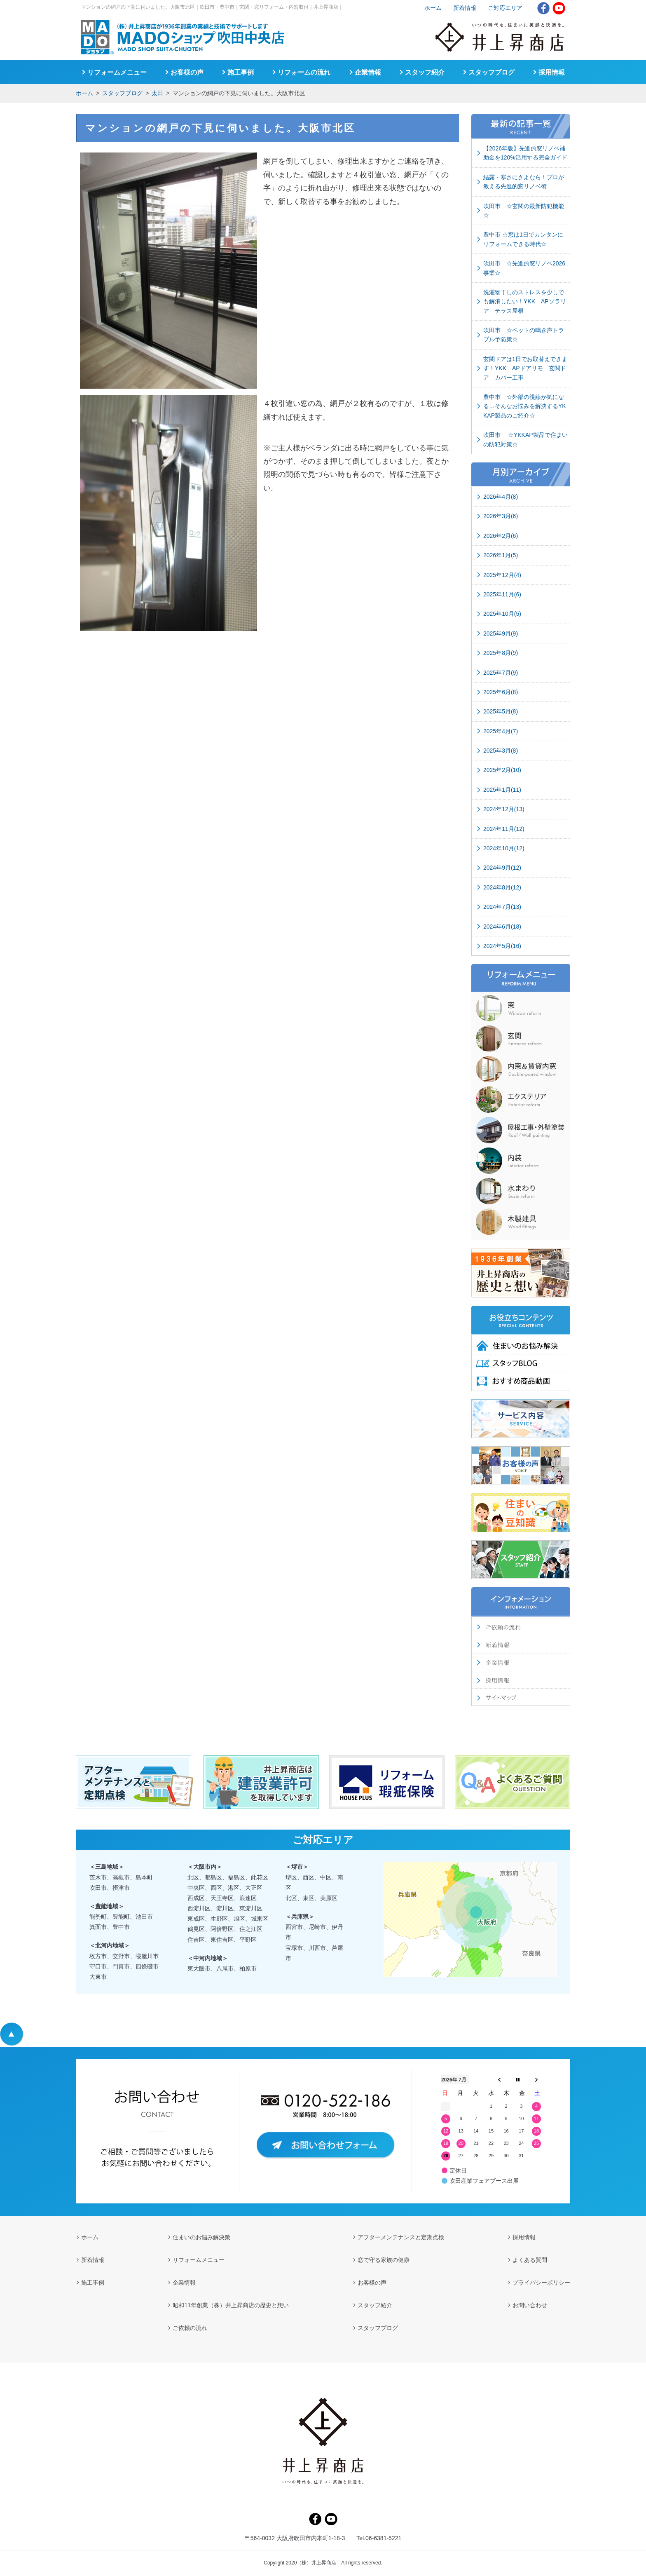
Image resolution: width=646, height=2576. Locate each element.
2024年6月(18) (502, 926)
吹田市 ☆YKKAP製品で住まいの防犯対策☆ (525, 439)
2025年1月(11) (502, 789)
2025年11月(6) (502, 594)
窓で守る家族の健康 (384, 2260)
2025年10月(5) (502, 613)
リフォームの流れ (304, 72)
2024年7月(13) (502, 906)
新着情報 (464, 8)
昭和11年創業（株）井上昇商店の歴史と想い (231, 2305)
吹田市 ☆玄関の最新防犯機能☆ (523, 210)
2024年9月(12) (502, 867)
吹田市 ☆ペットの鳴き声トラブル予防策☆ (523, 335)
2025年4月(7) (500, 731)
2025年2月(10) (502, 770)
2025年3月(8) (500, 750)
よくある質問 (530, 2260)
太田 (157, 93)
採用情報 (551, 72)
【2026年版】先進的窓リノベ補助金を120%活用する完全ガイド (525, 153)
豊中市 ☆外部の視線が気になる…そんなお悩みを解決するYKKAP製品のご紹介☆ (524, 406)
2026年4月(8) (500, 496)
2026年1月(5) (500, 555)
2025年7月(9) (500, 672)
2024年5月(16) (502, 946)
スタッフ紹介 (425, 72)
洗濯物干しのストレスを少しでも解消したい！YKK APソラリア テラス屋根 (524, 301)
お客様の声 (187, 72)
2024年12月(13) (503, 809)
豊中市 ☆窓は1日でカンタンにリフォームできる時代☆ (523, 239)
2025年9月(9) (500, 633)
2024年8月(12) (502, 887)
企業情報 (368, 72)
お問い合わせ (530, 2305)
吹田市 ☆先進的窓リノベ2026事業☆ (524, 268)
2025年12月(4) (502, 575)
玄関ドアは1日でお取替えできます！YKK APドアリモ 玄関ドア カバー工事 (525, 368)
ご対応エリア (505, 8)
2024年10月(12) (503, 848)
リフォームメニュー (117, 72)
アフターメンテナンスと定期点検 (401, 2237)
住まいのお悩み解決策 (201, 2237)
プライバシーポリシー (541, 2282)
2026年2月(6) (500, 536)
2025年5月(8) (500, 711)
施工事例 (240, 72)
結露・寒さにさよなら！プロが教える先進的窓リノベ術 (523, 182)
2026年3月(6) (500, 516)
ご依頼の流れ (190, 2328)
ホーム (84, 93)
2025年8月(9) (500, 653)
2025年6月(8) (500, 692)
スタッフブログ (122, 93)
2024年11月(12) (503, 829)
